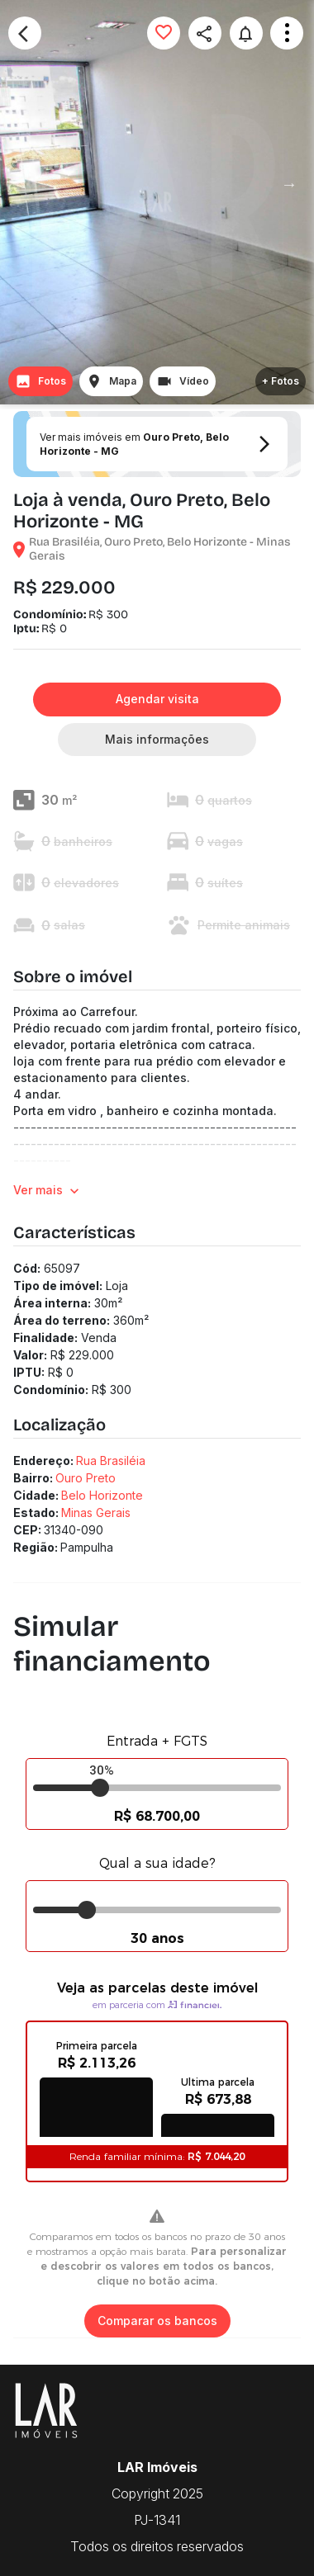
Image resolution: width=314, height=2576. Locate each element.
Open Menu (286, 33)
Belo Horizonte (102, 1495)
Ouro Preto (85, 1478)
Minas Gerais (96, 1512)
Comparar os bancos (157, 2321)
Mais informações (157, 740)
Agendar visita (157, 699)
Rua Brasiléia (110, 1460)
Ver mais (48, 1190)
